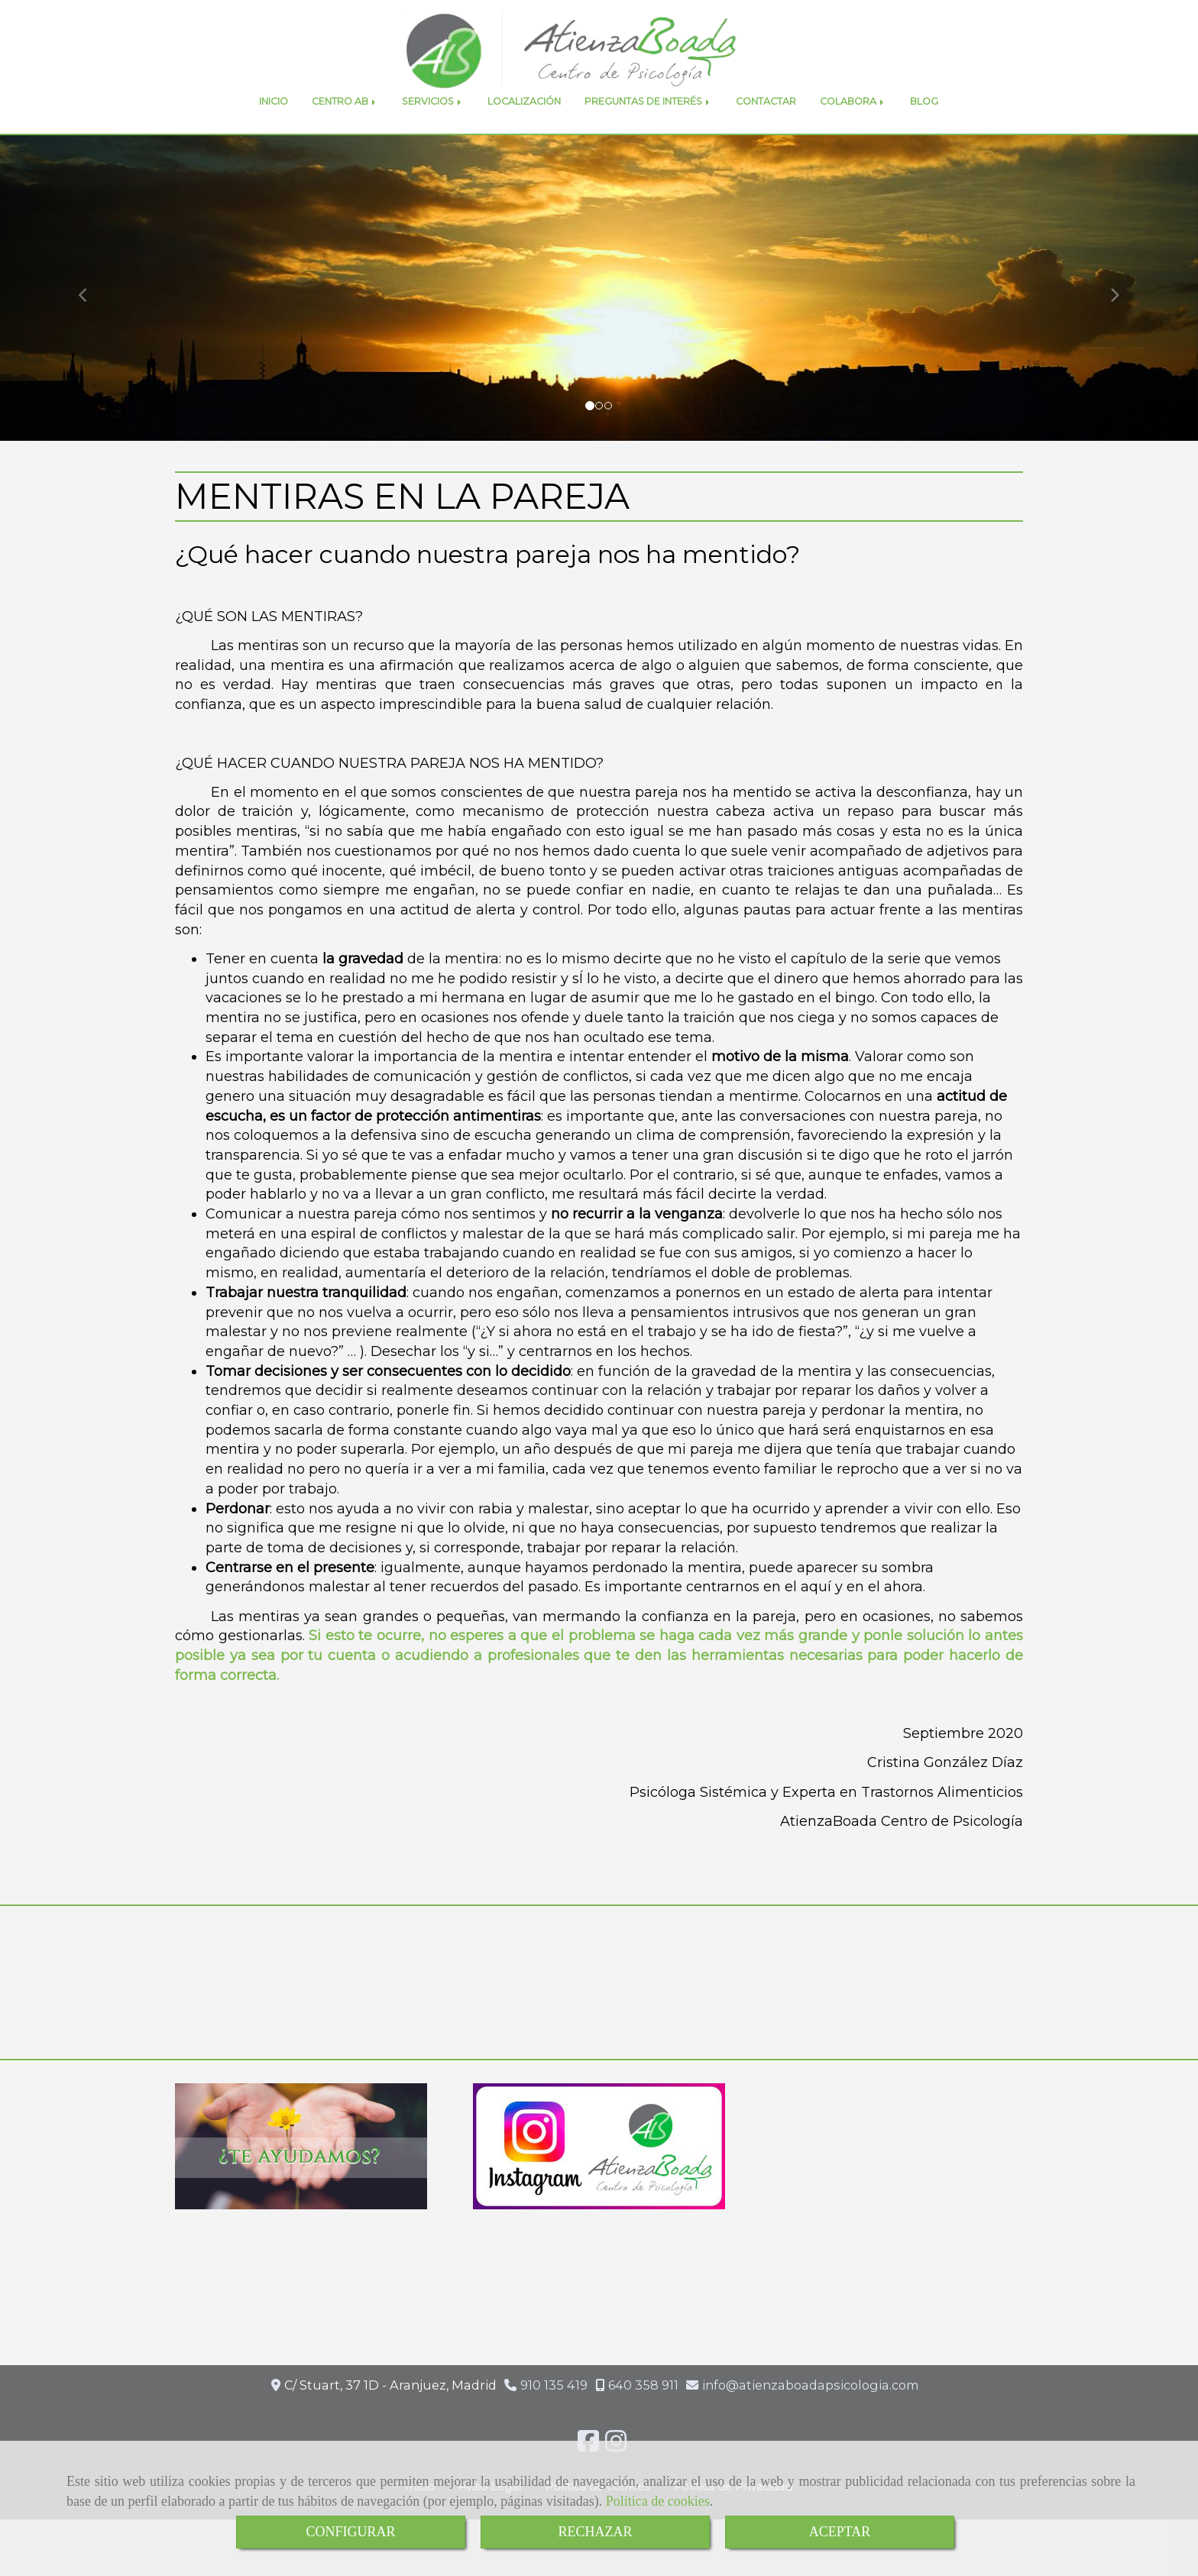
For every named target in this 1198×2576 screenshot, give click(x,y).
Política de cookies (658, 2501)
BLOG (924, 135)
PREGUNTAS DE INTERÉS (648, 135)
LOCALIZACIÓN (524, 135)
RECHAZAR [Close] (595, 2531)
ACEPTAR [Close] (840, 2531)
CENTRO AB (345, 135)
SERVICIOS (433, 135)
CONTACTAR (766, 135)
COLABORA (853, 135)
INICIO (273, 135)
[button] (90, 322)
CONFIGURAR (350, 2531)
